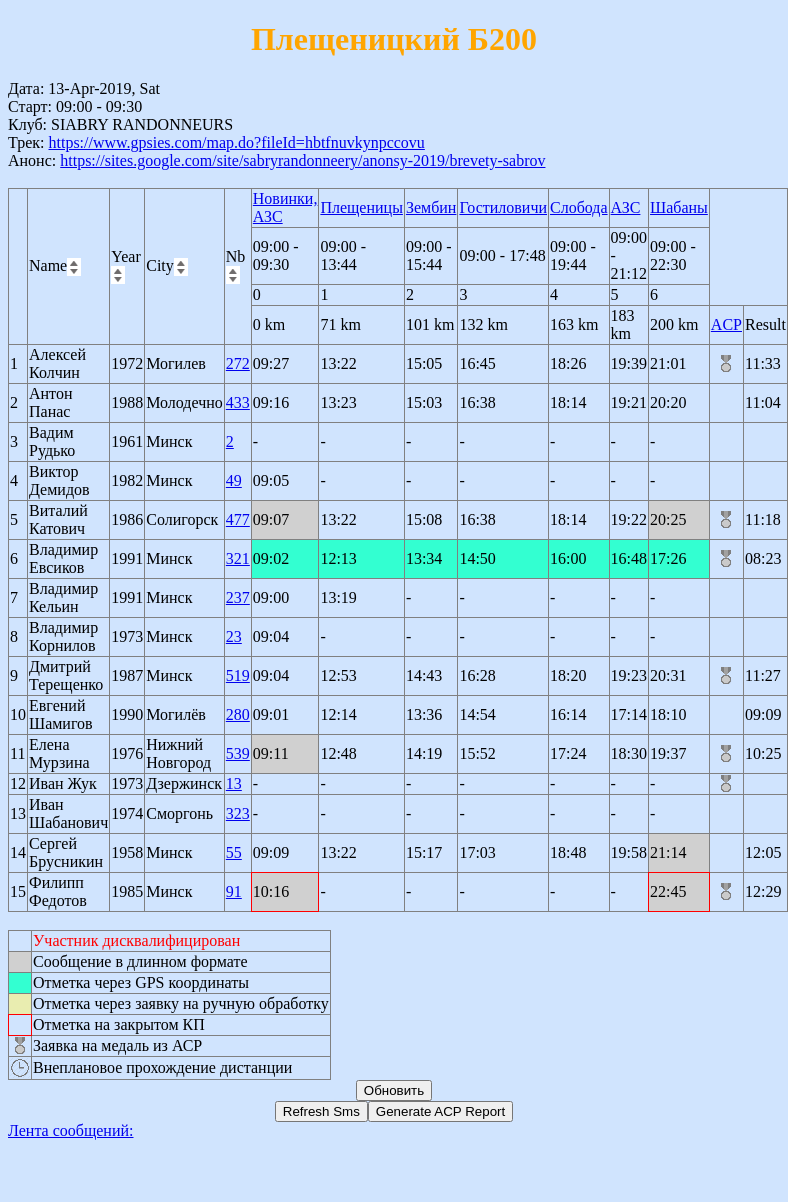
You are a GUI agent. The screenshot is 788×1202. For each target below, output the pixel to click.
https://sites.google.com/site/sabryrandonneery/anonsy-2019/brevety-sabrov (302, 160)
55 (234, 852)
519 (238, 675)
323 (238, 813)
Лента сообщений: (71, 1130)
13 (234, 783)
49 (234, 480)
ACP (726, 324)
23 (234, 636)
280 (238, 714)
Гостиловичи (503, 207)
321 (238, 558)
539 (238, 753)
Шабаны (679, 207)
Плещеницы (361, 207)
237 (238, 597)
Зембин (431, 207)
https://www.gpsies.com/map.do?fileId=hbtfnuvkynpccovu (236, 142)
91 (234, 891)
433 (238, 402)
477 (238, 519)
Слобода (579, 207)
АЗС (626, 207)
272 (238, 363)
